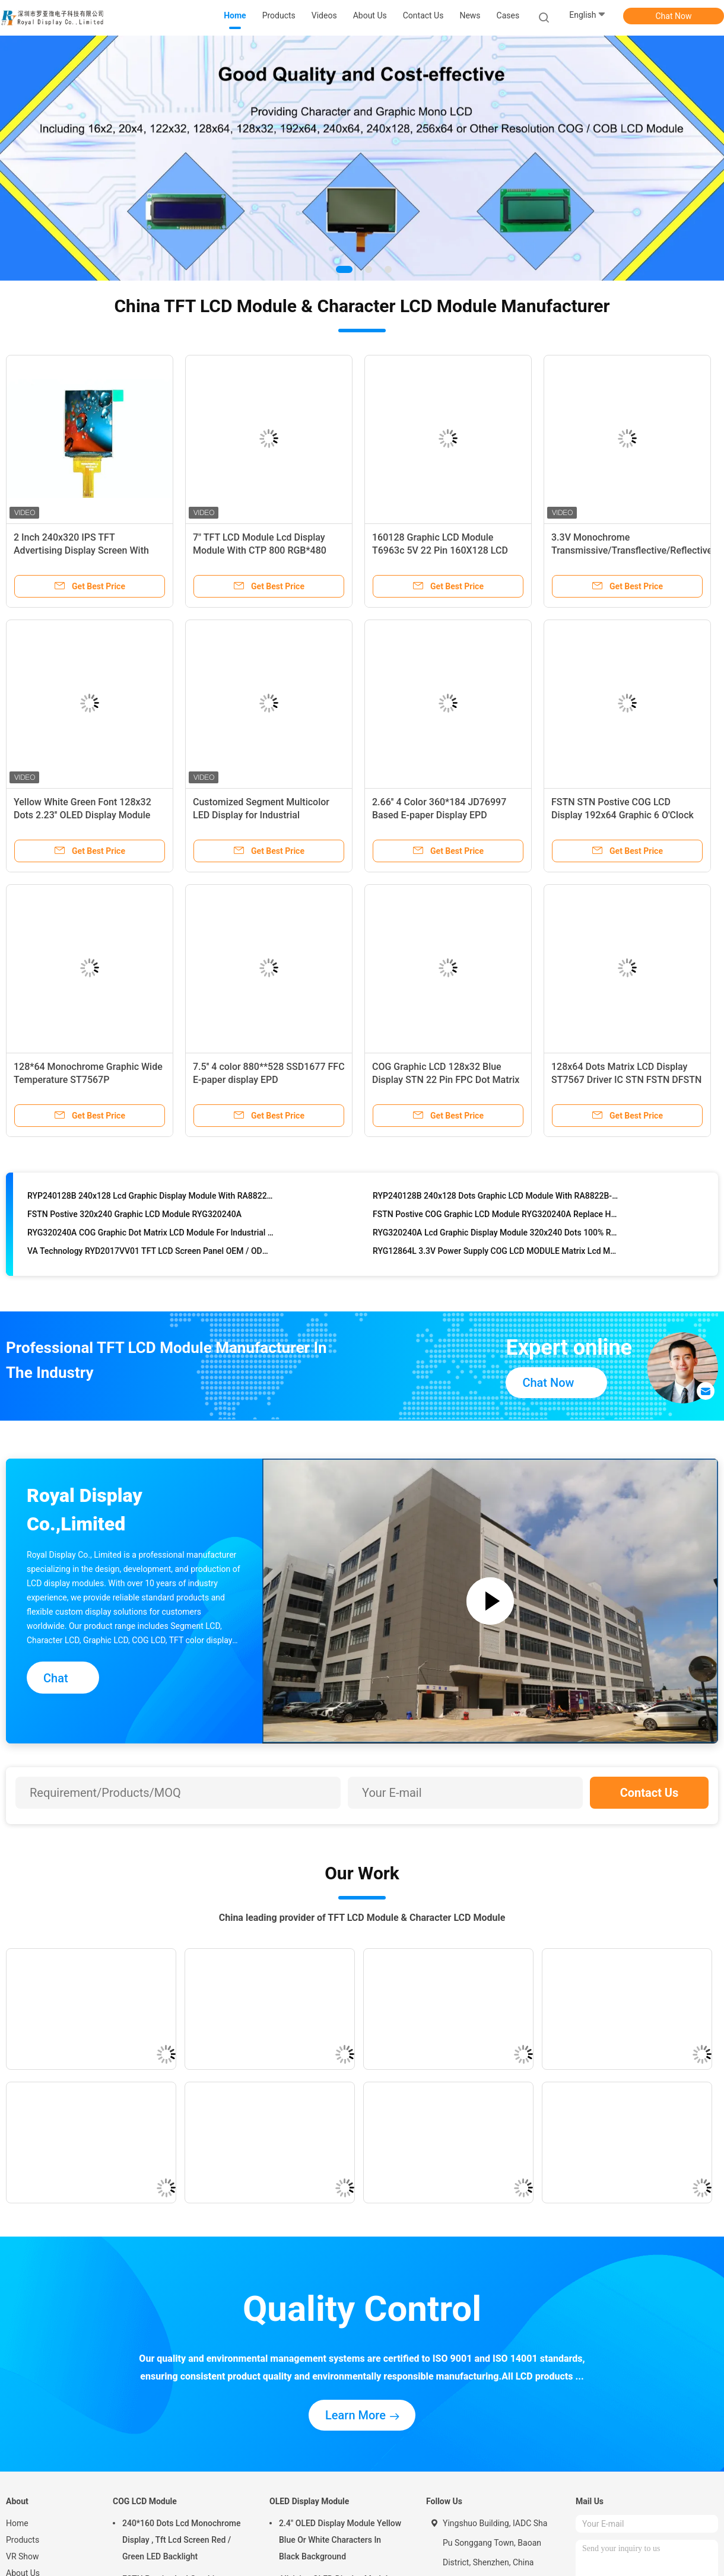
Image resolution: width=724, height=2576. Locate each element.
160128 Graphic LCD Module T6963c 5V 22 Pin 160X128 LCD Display (440, 550)
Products (22, 2540)
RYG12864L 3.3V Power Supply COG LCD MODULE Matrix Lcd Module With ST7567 (496, 1255)
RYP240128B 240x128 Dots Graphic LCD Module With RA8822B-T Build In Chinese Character (496, 1200)
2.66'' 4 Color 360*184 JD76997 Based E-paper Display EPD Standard (439, 815)
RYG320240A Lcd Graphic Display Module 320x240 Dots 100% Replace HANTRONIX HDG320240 (496, 1236)
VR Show (22, 2556)
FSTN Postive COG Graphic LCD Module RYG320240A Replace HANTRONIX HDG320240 (496, 1218)
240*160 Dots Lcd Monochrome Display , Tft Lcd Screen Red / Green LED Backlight (181, 2539)
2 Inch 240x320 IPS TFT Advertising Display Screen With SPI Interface (81, 550)
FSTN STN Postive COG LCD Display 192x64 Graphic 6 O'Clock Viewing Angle (622, 815)
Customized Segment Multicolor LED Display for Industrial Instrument (261, 815)
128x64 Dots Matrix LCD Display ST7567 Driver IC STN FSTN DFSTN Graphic (626, 1079)
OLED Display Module (309, 2501)
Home (17, 2523)
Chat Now (674, 16)
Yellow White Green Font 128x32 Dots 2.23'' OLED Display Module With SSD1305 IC (82, 815)
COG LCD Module (145, 2501)
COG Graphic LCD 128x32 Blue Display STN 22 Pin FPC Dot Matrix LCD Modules (445, 1079)
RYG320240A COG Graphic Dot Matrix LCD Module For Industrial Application (151, 1236)
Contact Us (649, 1793)
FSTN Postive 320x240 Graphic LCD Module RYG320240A (134, 1218)
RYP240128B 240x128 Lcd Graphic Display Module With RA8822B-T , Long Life (151, 1200)
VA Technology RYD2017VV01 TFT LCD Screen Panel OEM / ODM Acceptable (151, 1255)
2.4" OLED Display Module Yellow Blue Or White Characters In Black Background (340, 2539)
